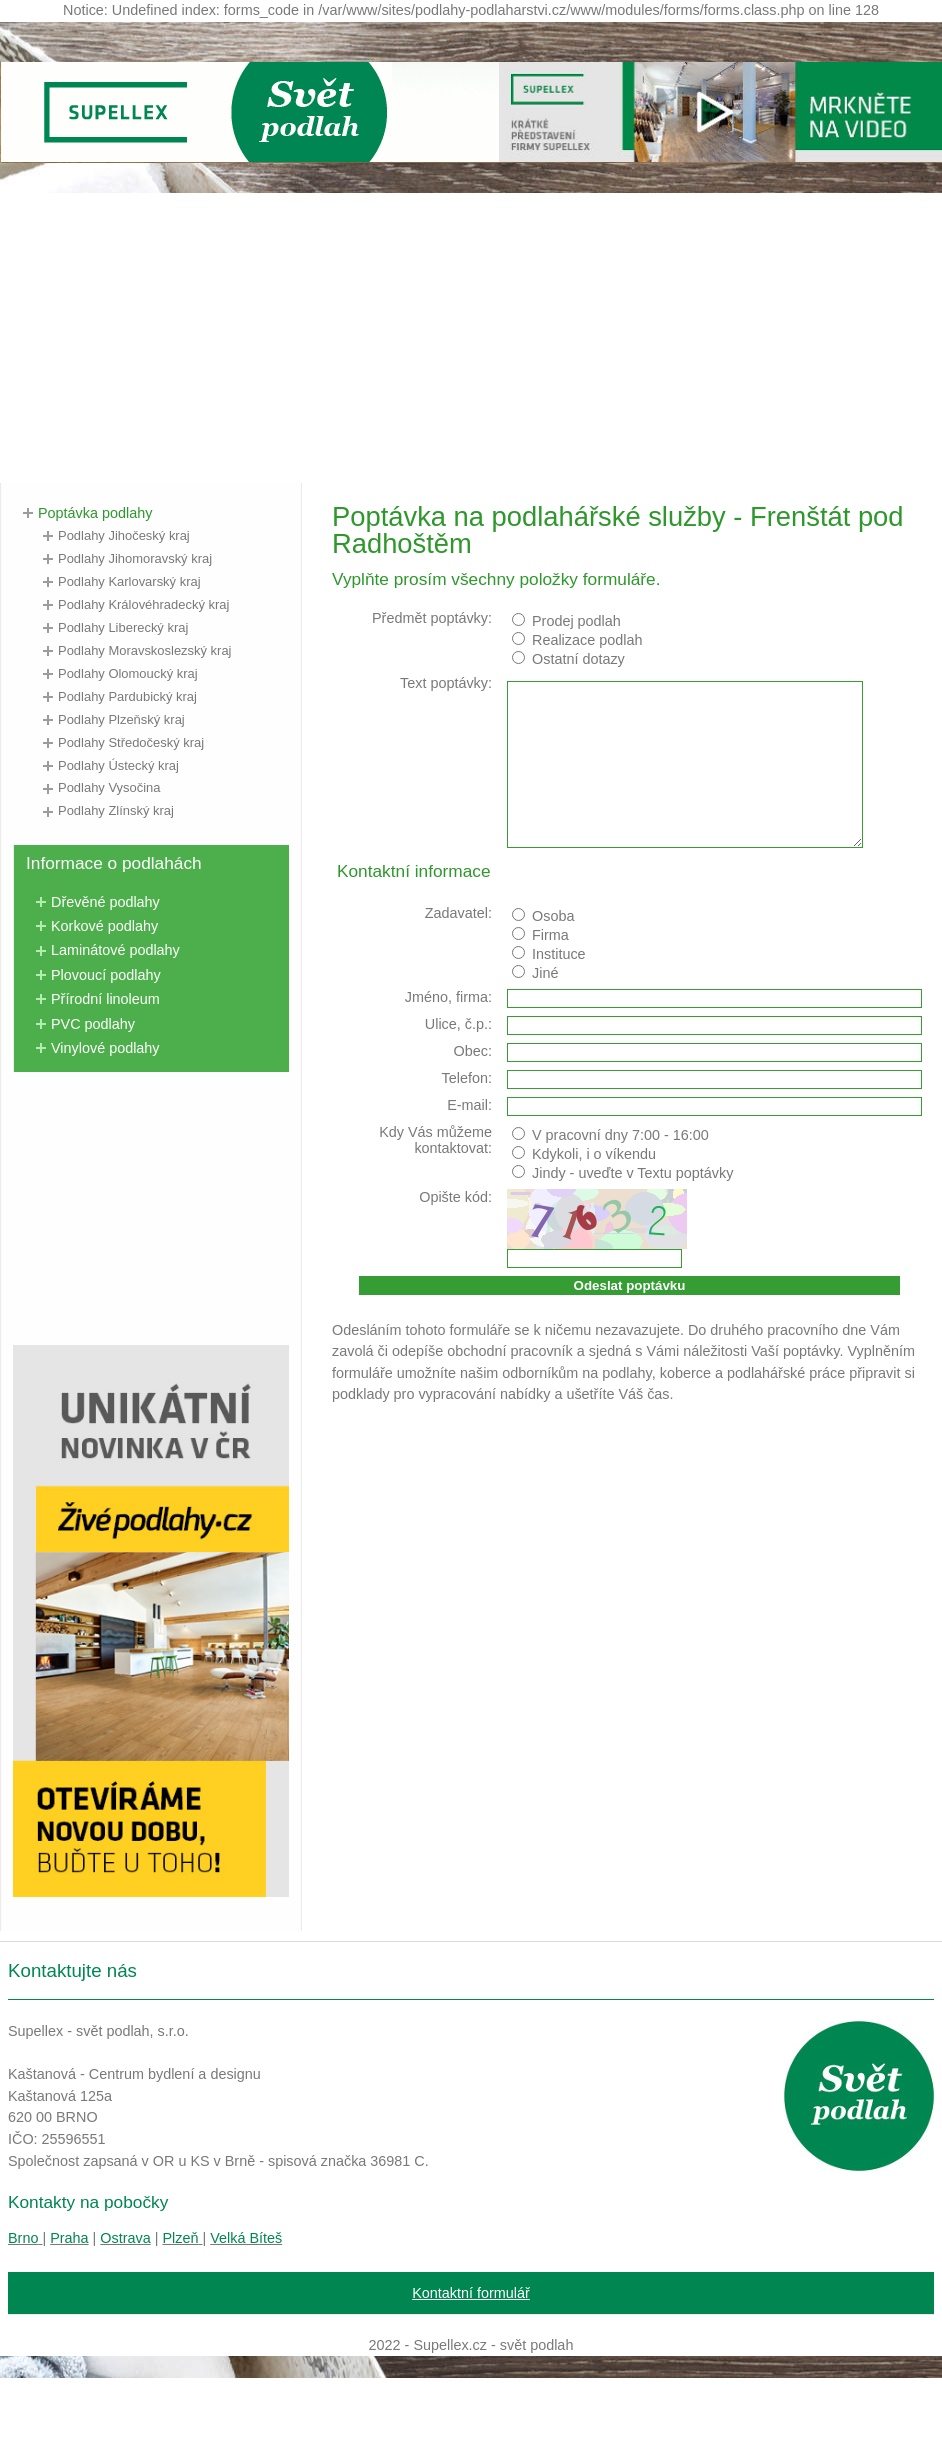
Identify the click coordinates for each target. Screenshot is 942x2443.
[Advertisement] (471, 333)
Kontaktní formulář (471, 2293)
